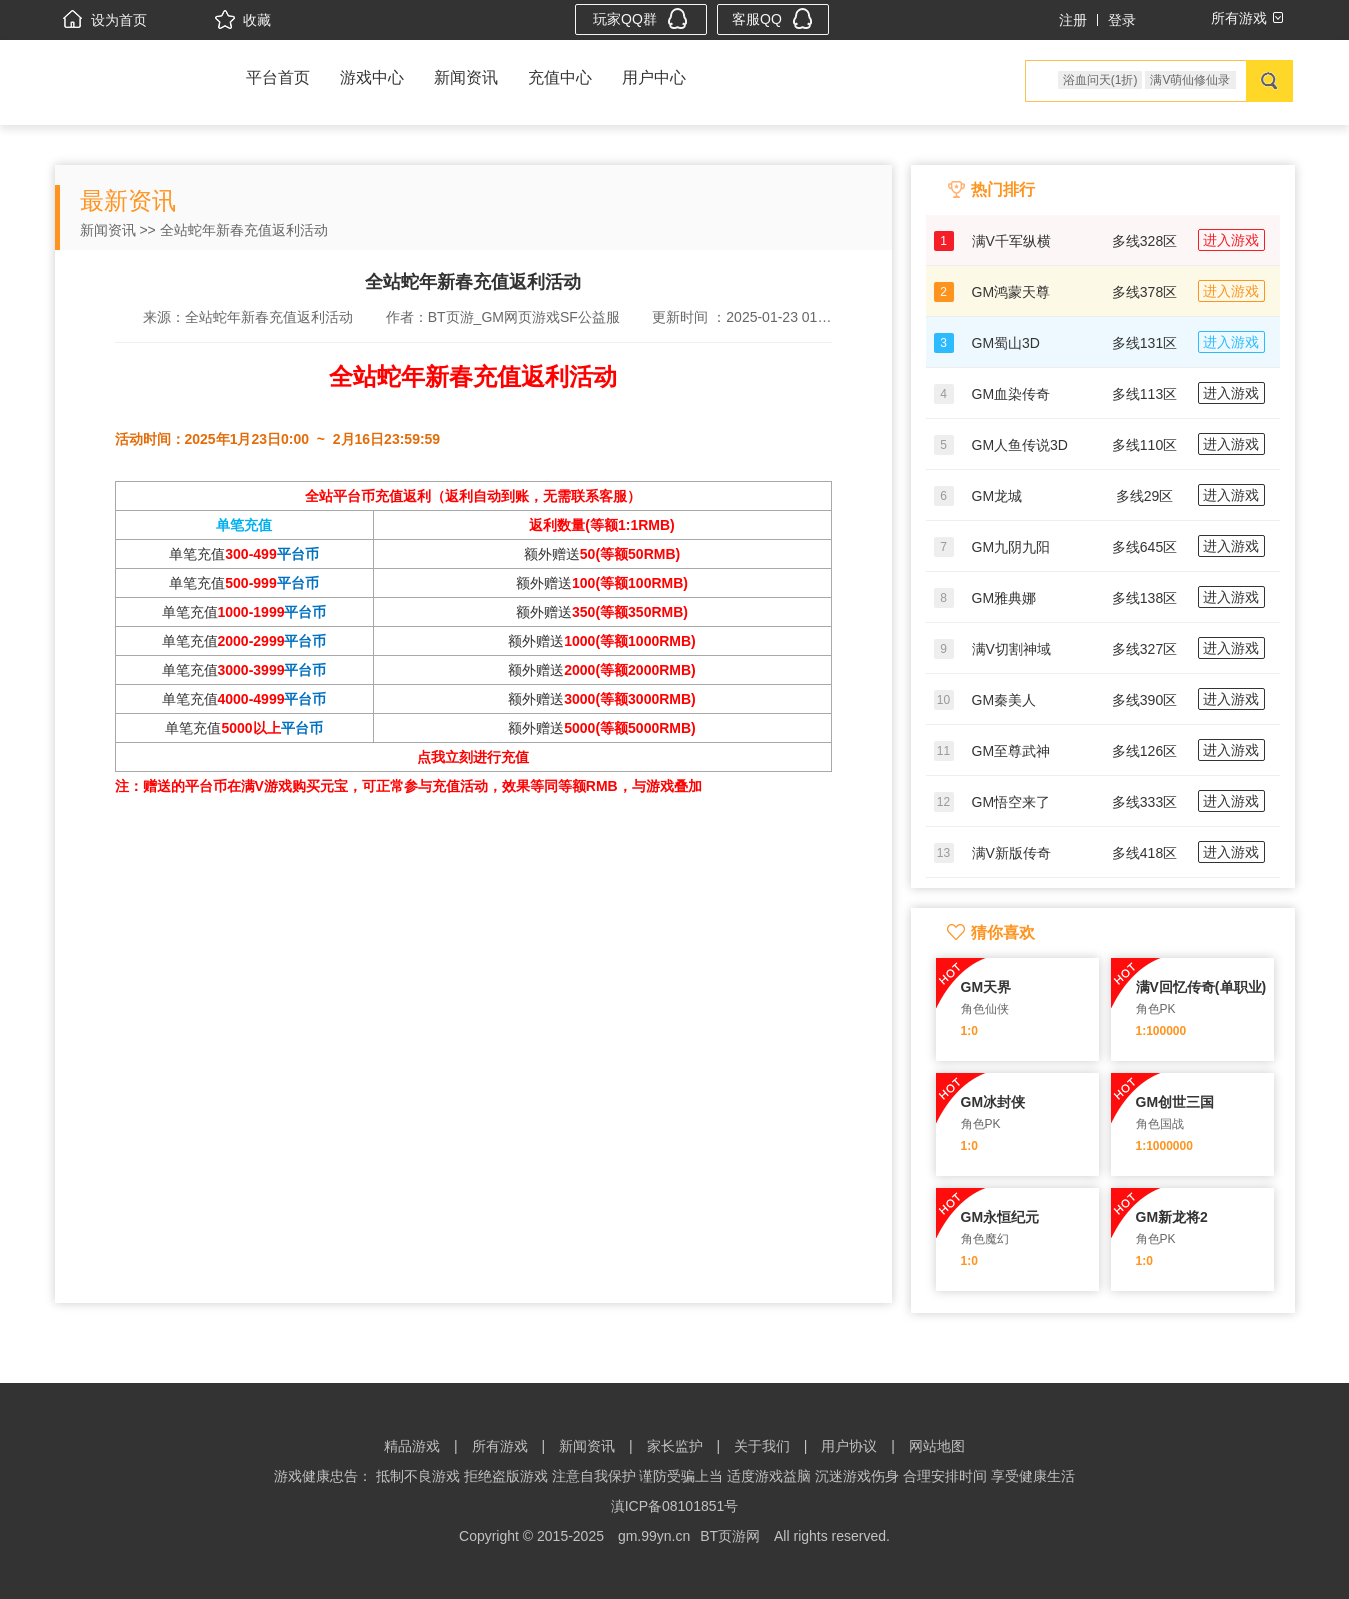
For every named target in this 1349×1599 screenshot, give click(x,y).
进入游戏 (1231, 240)
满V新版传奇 (1011, 853)
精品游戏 (412, 1446)
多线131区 (1144, 343)
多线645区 (1144, 547)
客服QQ (772, 18)
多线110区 (1144, 445)
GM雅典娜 (1004, 598)
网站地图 (937, 1446)
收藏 (243, 20)
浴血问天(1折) (1100, 80)
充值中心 (560, 77)
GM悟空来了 (1011, 802)
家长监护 (675, 1446)
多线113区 (1144, 394)
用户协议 (849, 1446)
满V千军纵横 (1011, 241)
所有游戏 (500, 1446)
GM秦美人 (1004, 700)
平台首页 (278, 77)
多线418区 (1144, 853)
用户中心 (654, 77)
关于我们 (762, 1446)
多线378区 (1144, 292)
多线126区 (1144, 751)
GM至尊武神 (1011, 751)
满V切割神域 (1011, 649)
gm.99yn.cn (654, 1536)
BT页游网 (730, 1536)
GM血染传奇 (1011, 394)
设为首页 (105, 20)
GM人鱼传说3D (1020, 445)
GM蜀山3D (1006, 343)
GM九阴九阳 (1011, 547)
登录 (1122, 20)
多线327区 (1144, 649)
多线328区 (1144, 241)
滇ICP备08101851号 (675, 1506)
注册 (1073, 20)
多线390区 (1144, 700)
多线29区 (1145, 496)
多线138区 (1144, 598)
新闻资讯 (466, 77)
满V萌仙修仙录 (1190, 80)
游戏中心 (372, 77)
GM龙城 (997, 496)
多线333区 (1144, 802)
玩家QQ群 (640, 18)
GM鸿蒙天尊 (1011, 292)
